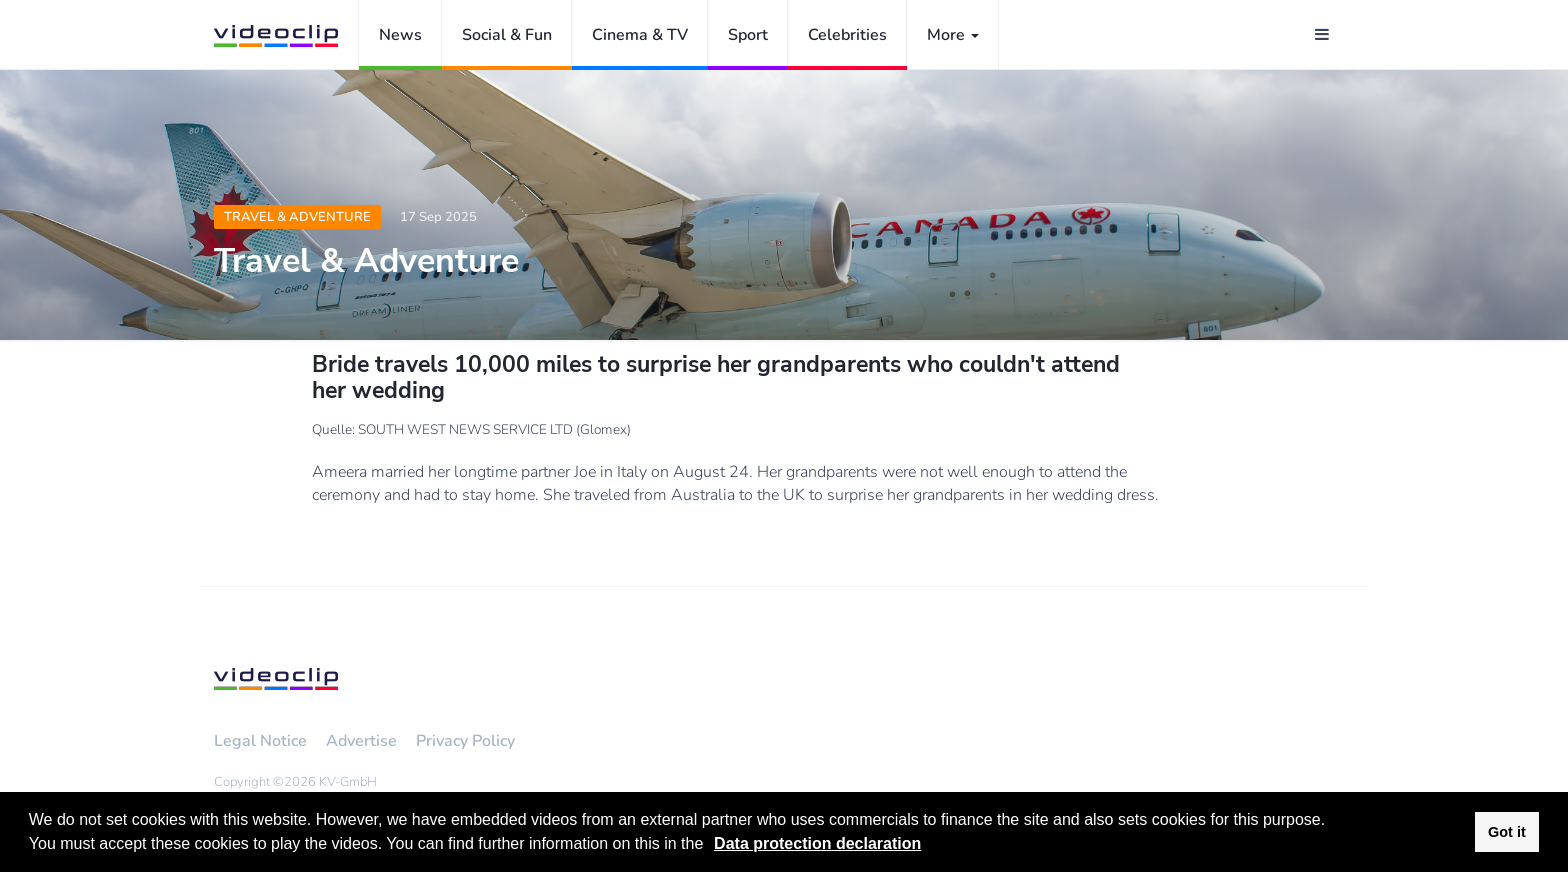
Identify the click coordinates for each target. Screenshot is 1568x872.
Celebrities (847, 35)
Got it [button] (1507, 832)
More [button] (953, 35)
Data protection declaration (817, 843)
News (400, 35)
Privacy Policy (465, 741)
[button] (711, 846)
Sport (748, 35)
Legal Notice (260, 741)
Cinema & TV (640, 35)
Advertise (361, 741)
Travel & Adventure (297, 217)
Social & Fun (507, 35)
